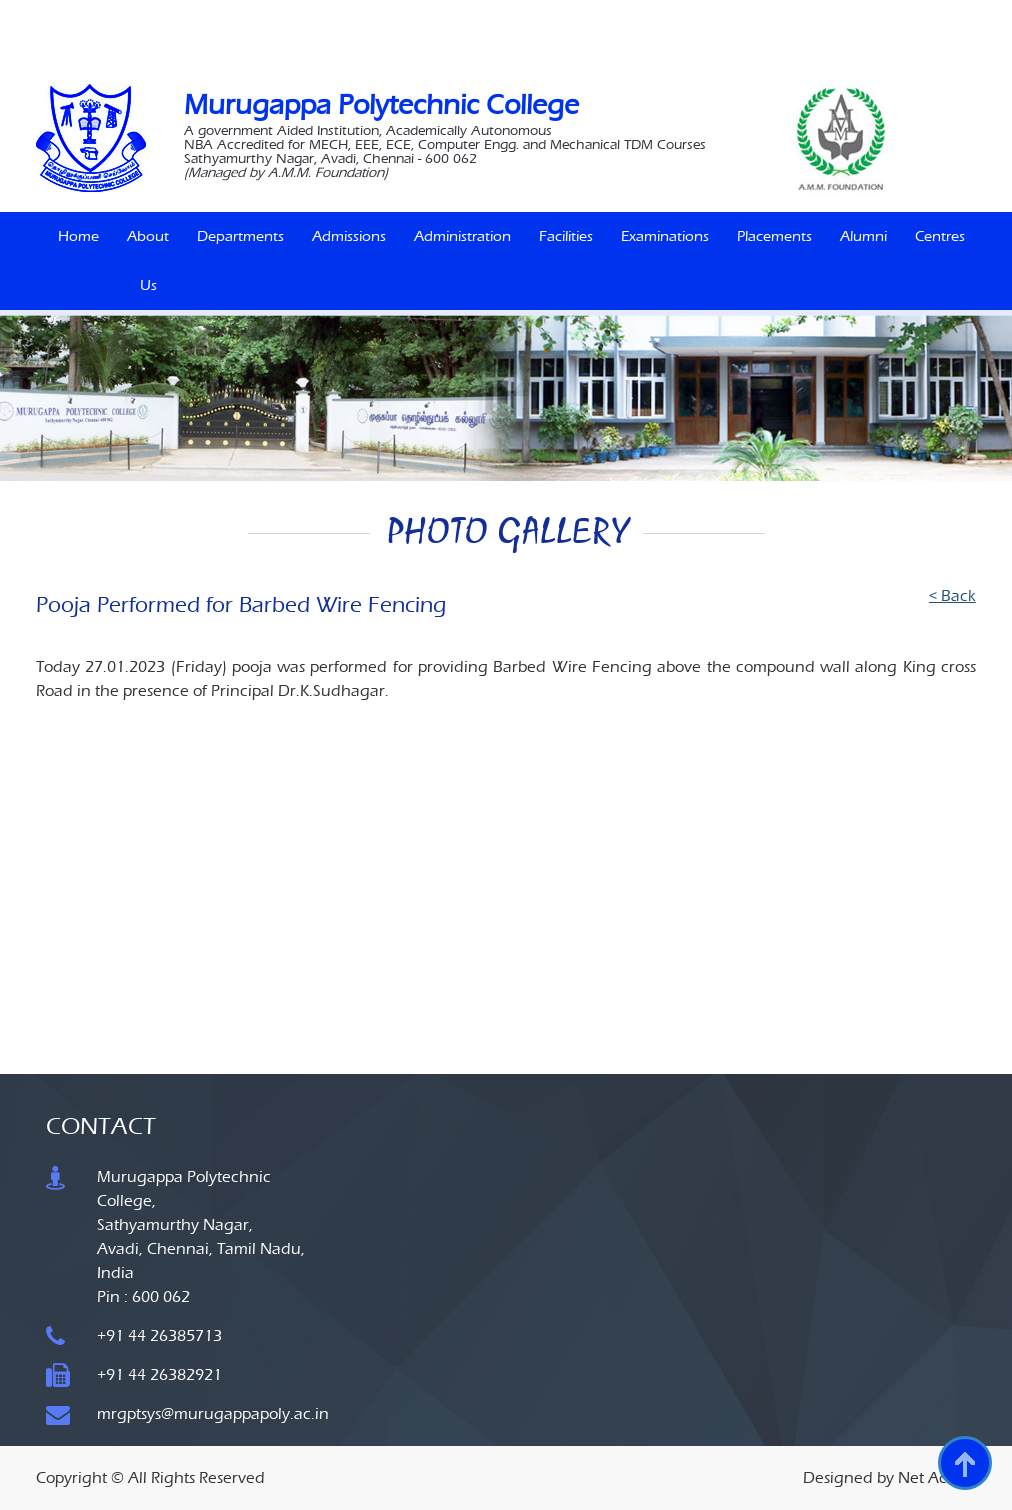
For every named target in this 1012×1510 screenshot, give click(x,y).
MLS (615, 15)
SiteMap (697, 44)
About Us (148, 260)
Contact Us (764, 44)
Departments (240, 236)
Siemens (519, 15)
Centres (940, 236)
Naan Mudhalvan (436, 15)
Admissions (349, 236)
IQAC (572, 15)
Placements (774, 236)
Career (703, 15)
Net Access (937, 1477)
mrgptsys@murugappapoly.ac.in (213, 1413)
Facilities (566, 236)
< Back (952, 595)
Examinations (665, 236)
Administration (462, 236)
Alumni (863, 236)
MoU (656, 15)
